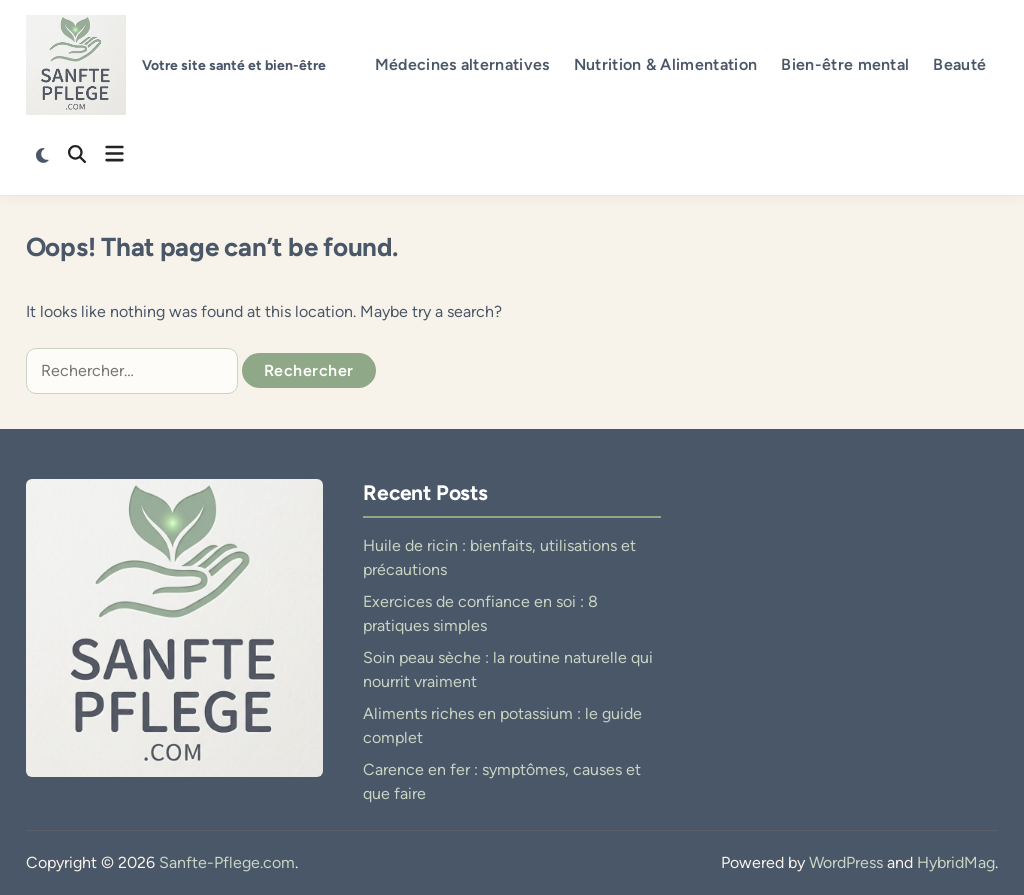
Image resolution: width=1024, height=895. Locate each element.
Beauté (959, 64)
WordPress (846, 862)
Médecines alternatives (462, 64)
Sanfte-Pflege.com (227, 862)
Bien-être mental (845, 64)
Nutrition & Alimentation (666, 64)
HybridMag (956, 862)
